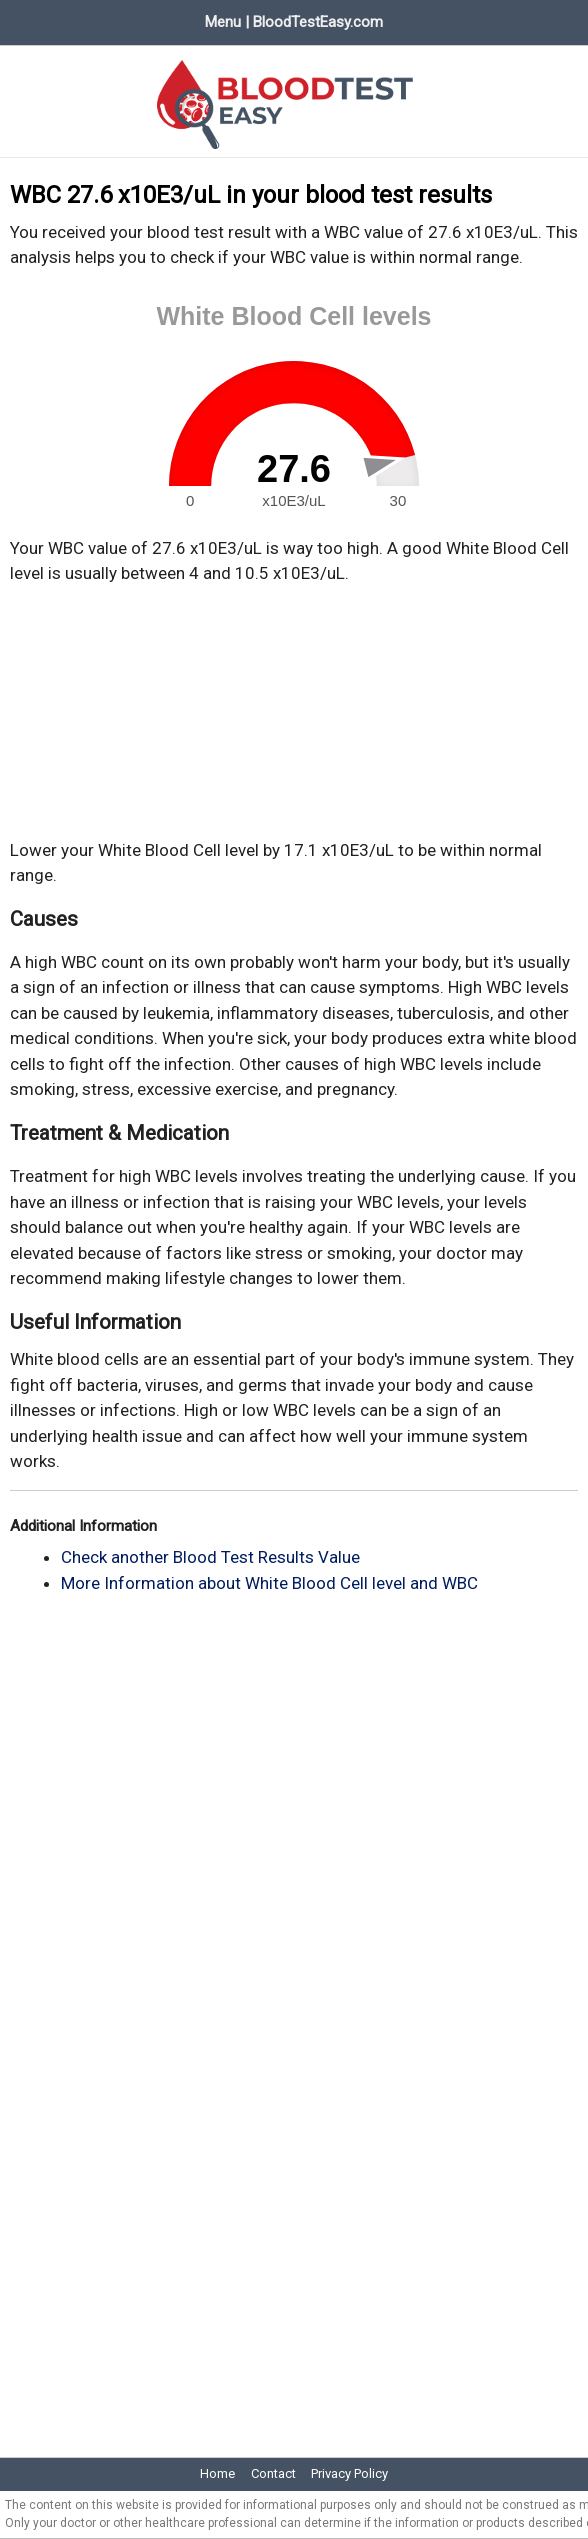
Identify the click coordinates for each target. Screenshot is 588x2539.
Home (217, 2473)
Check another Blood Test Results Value (210, 1557)
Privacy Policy (349, 2473)
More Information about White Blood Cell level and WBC (269, 1583)
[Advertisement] (294, 712)
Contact (273, 2473)
